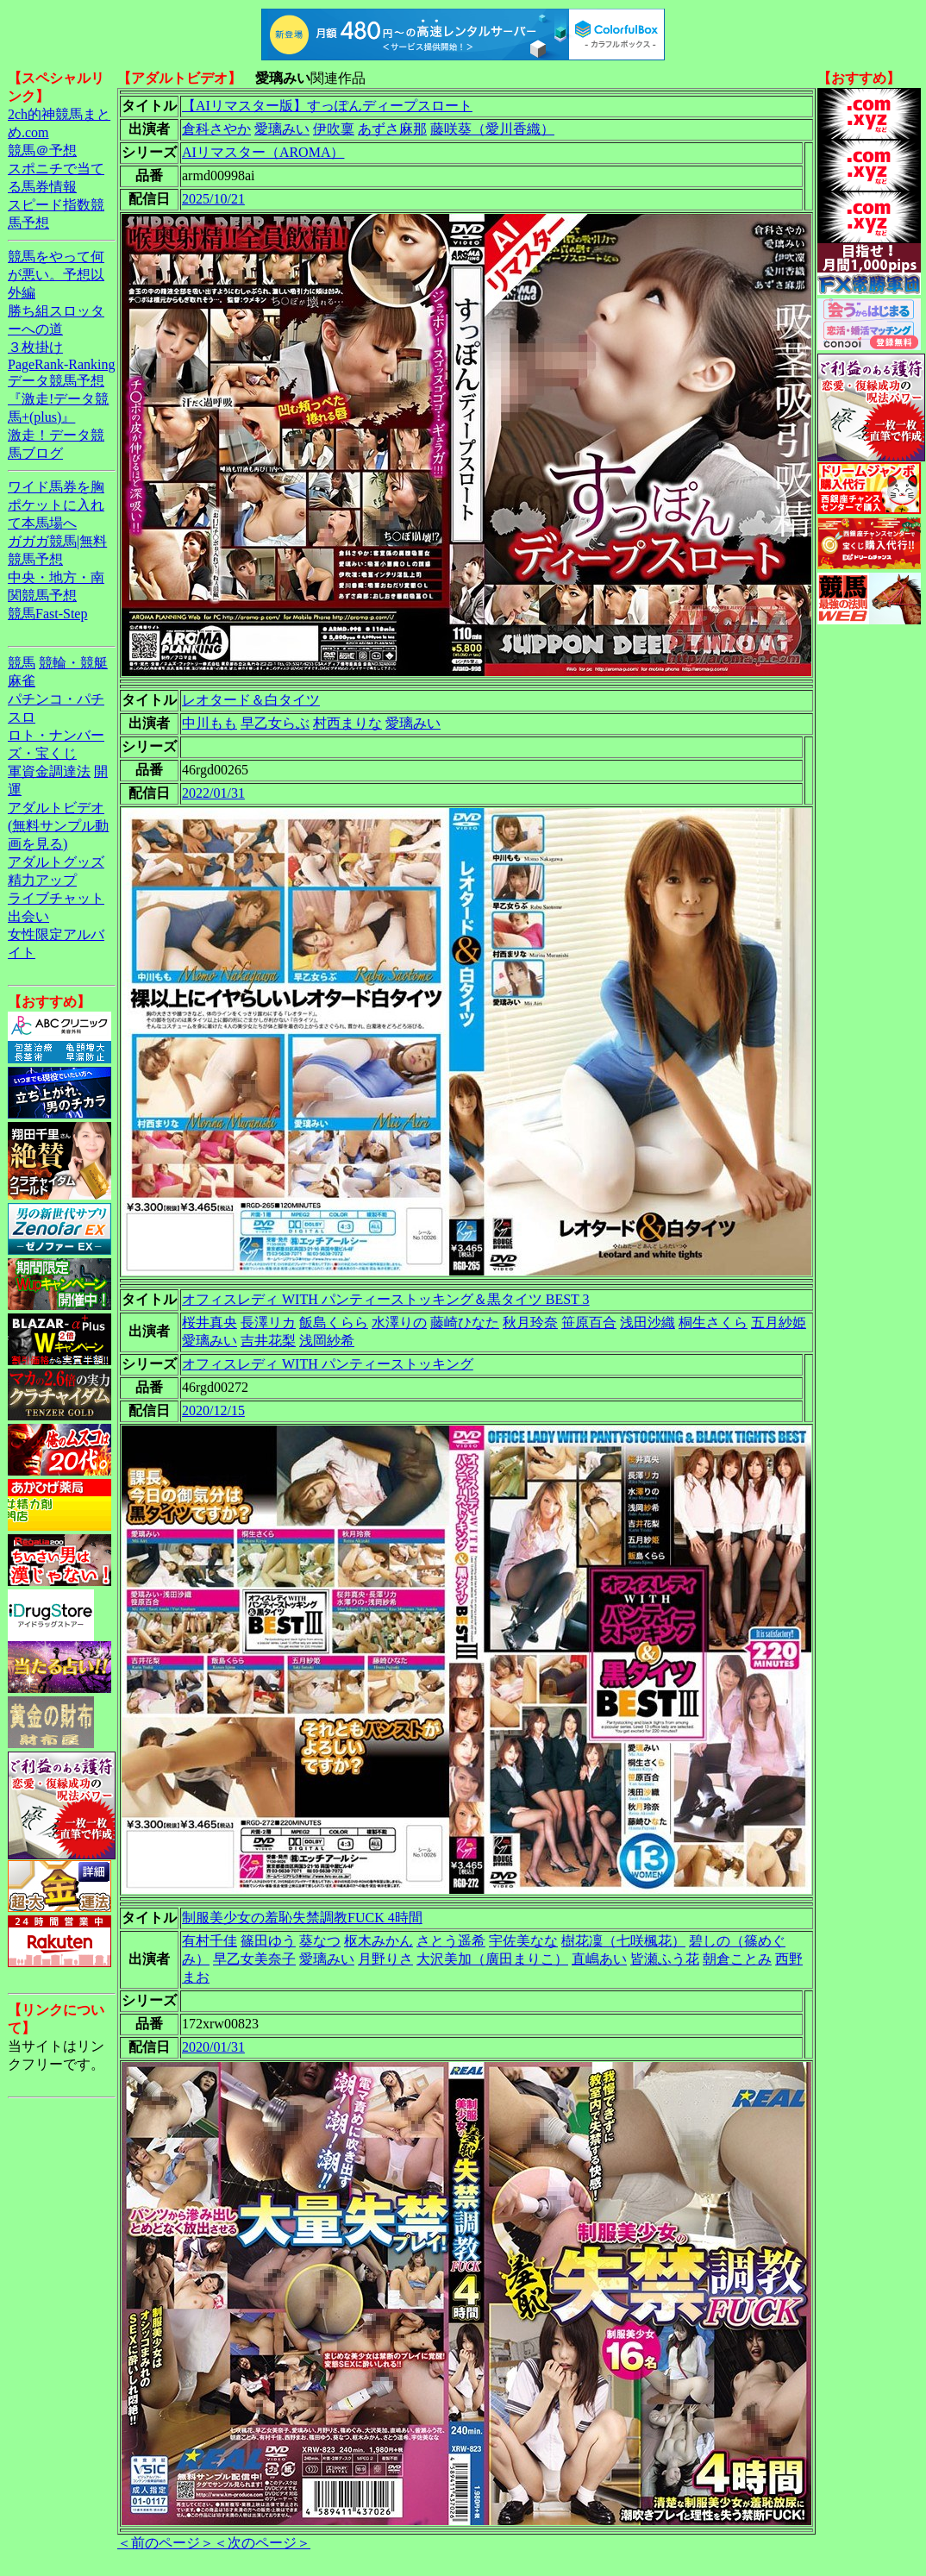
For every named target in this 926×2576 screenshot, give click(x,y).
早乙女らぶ (275, 723)
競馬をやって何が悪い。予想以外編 (56, 274)
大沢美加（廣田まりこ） (492, 1959)
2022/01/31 (213, 793)
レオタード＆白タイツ (251, 700)
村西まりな (347, 723)
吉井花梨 (268, 1340)
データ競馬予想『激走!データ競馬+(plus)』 (58, 398)
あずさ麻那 (392, 129)
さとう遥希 (450, 1941)
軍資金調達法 (49, 771)
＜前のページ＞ (165, 2542)
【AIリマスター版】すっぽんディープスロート (327, 105)
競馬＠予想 (42, 150)
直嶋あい (599, 1959)
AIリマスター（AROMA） (263, 152)
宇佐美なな (523, 1941)
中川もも (209, 723)
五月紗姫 (778, 1322)
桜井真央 (209, 1322)
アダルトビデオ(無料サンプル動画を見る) (58, 825)
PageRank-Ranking (61, 364)
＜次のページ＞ (262, 2542)
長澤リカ (268, 1322)
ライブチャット (56, 898)
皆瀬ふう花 (664, 1959)
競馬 (21, 662)
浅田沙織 (647, 1322)
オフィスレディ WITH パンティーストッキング (327, 1364)
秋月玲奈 (530, 1322)
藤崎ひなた (464, 1322)
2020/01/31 (213, 2047)
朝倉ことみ (737, 1959)
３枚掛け (35, 347)
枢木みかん (378, 1941)
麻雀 (21, 681)
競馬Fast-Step (47, 613)
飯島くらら (333, 1322)
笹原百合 (588, 1322)
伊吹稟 (333, 129)
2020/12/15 (213, 1410)
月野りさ (385, 1959)
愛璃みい (282, 129)
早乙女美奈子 (254, 1959)
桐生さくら (713, 1322)
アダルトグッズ (56, 862)
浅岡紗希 (326, 1340)
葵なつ (320, 1941)
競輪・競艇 (73, 662)
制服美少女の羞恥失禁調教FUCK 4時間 (302, 1917)
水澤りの (399, 1322)
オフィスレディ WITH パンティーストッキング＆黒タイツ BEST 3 (386, 1299)
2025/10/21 (213, 198)
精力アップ (42, 880)
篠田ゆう (268, 1941)
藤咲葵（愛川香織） (492, 129)
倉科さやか (216, 129)
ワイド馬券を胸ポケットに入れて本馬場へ (56, 504)
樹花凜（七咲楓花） (623, 1941)
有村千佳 (209, 1941)
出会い (28, 916)
